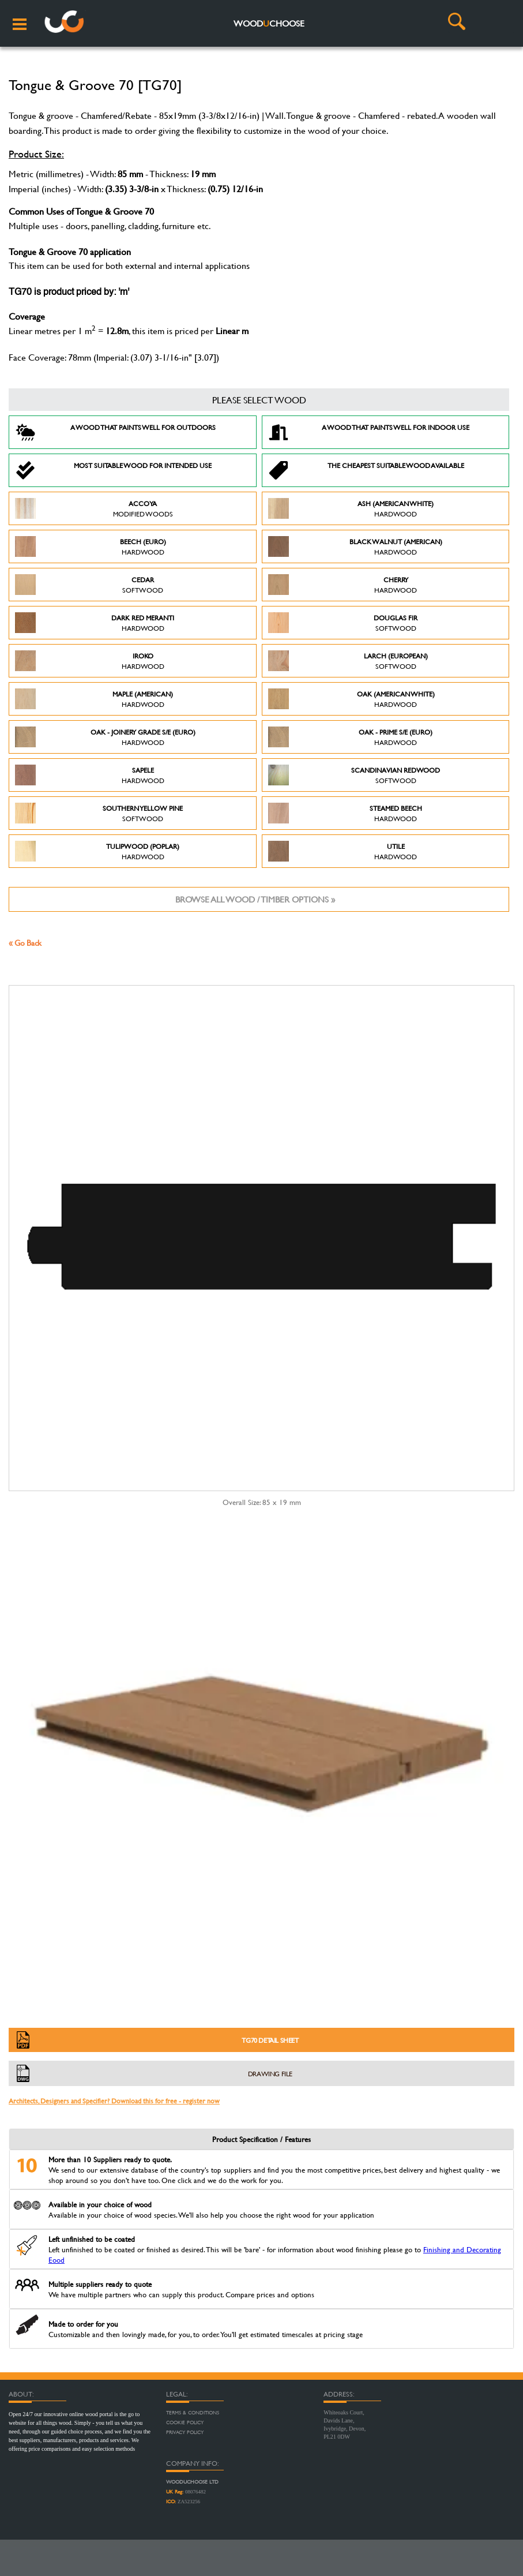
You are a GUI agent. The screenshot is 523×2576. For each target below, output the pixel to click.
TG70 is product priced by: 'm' (69, 292)
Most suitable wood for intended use (113, 470)
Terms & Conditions (192, 2413)
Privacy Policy (185, 2432)
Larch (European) (348, 660)
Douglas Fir (343, 622)
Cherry (342, 584)
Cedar (89, 584)
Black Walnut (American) (355, 546)
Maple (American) (94, 698)
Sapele (89, 775)
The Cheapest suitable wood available (366, 470)
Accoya (94, 508)
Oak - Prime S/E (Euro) (350, 737)
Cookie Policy (185, 2422)
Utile (342, 851)
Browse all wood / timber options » (255, 899)
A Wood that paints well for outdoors (115, 432)
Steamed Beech (345, 813)
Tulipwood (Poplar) (97, 851)
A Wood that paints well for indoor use (369, 432)
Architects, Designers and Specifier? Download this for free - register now (114, 2100)
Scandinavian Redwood (354, 775)
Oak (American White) (351, 698)
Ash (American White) (351, 508)
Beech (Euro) (90, 546)
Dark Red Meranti (94, 622)
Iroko (89, 660)
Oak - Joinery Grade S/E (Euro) (105, 737)
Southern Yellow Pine (99, 813)
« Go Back (25, 943)
